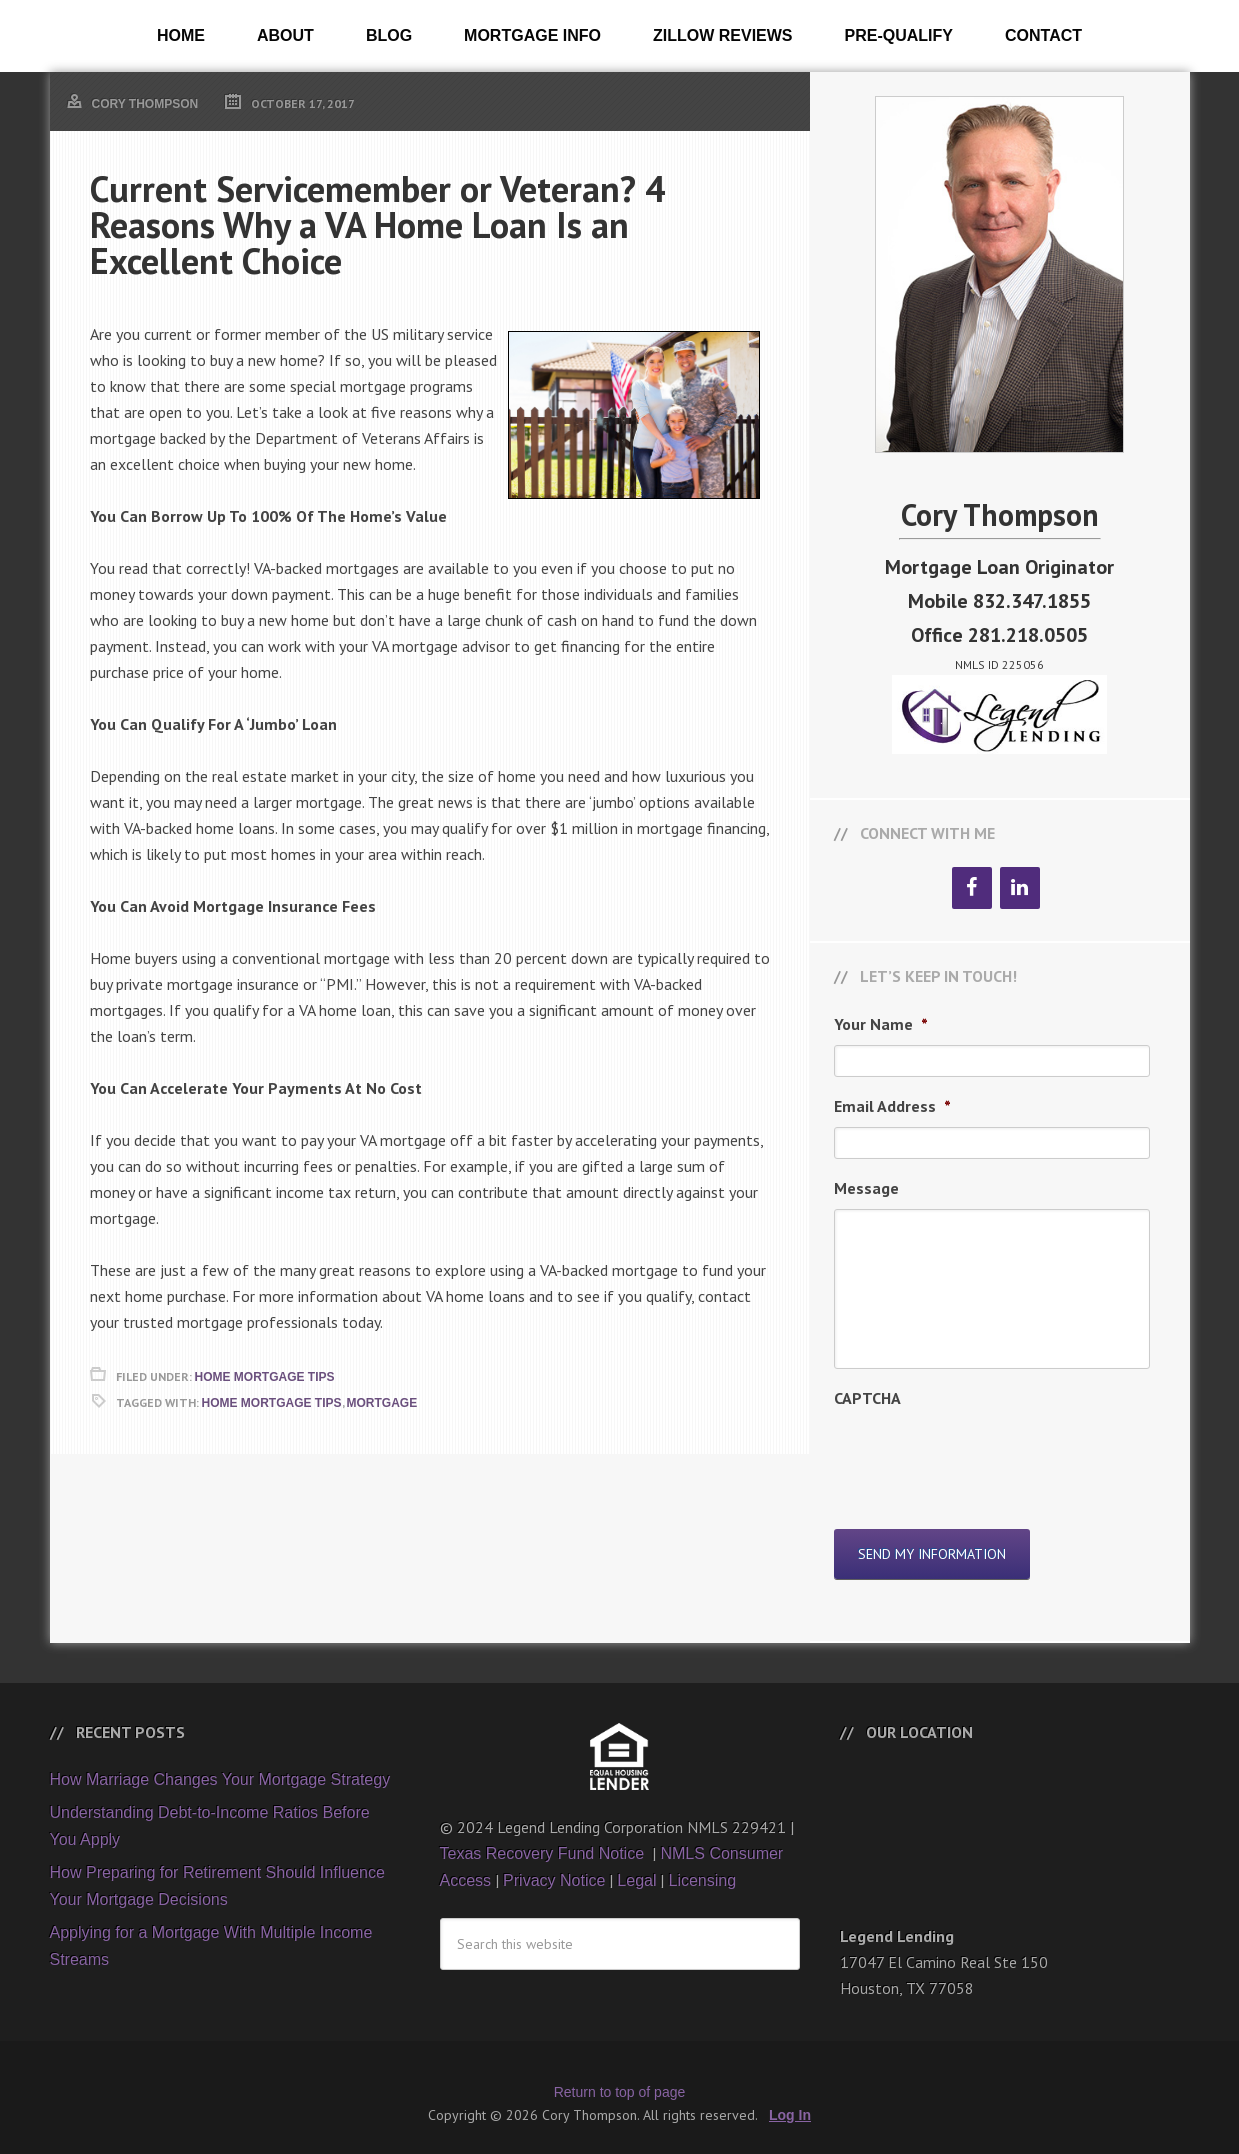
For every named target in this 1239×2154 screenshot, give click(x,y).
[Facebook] (972, 888)
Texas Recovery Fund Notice (544, 1841)
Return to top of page (620, 2080)
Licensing (702, 1868)
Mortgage (382, 1403)
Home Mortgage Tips (265, 1377)
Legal (636, 1868)
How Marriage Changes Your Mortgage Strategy (220, 1767)
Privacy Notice (554, 1868)
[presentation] (986, 1458)
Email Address (892, 1106)
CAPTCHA (867, 1398)
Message (866, 1188)
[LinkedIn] (1020, 888)
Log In (790, 2103)
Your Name (881, 1024)
